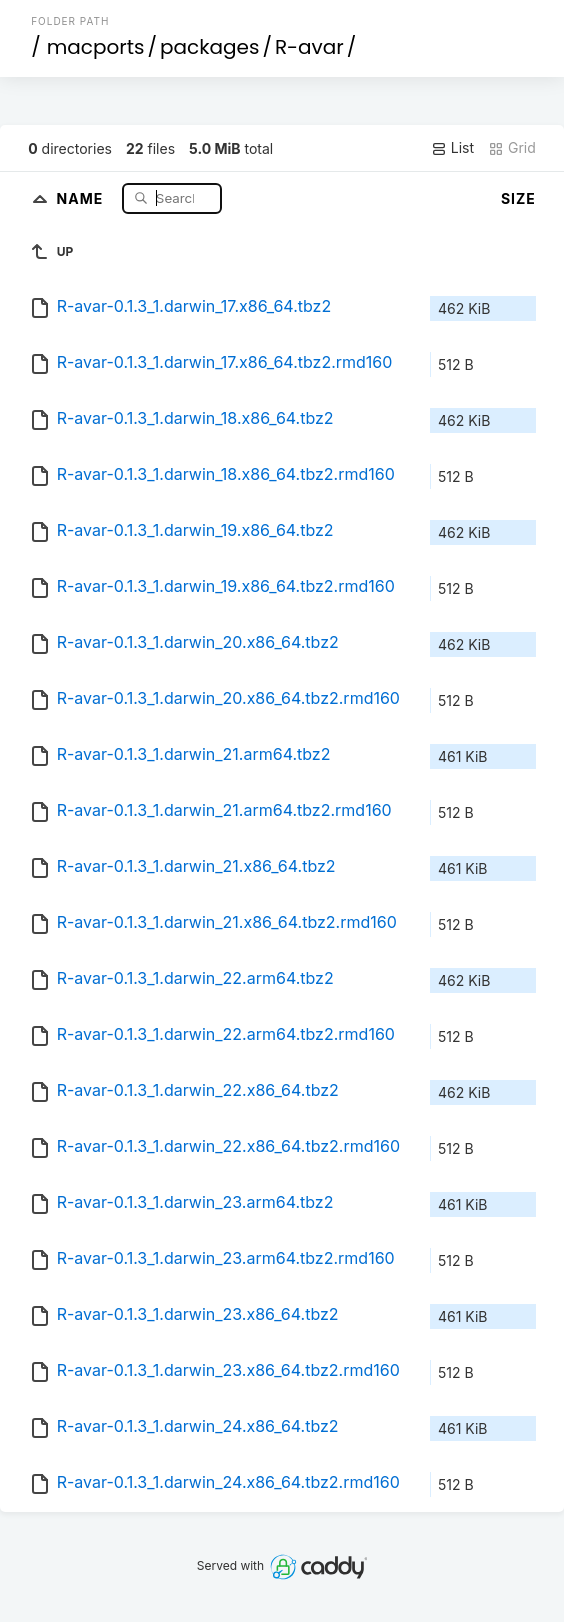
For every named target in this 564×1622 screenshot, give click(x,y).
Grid (512, 148)
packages (209, 47)
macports (96, 47)
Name (82, 197)
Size (518, 198)
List (452, 148)
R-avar (309, 47)
